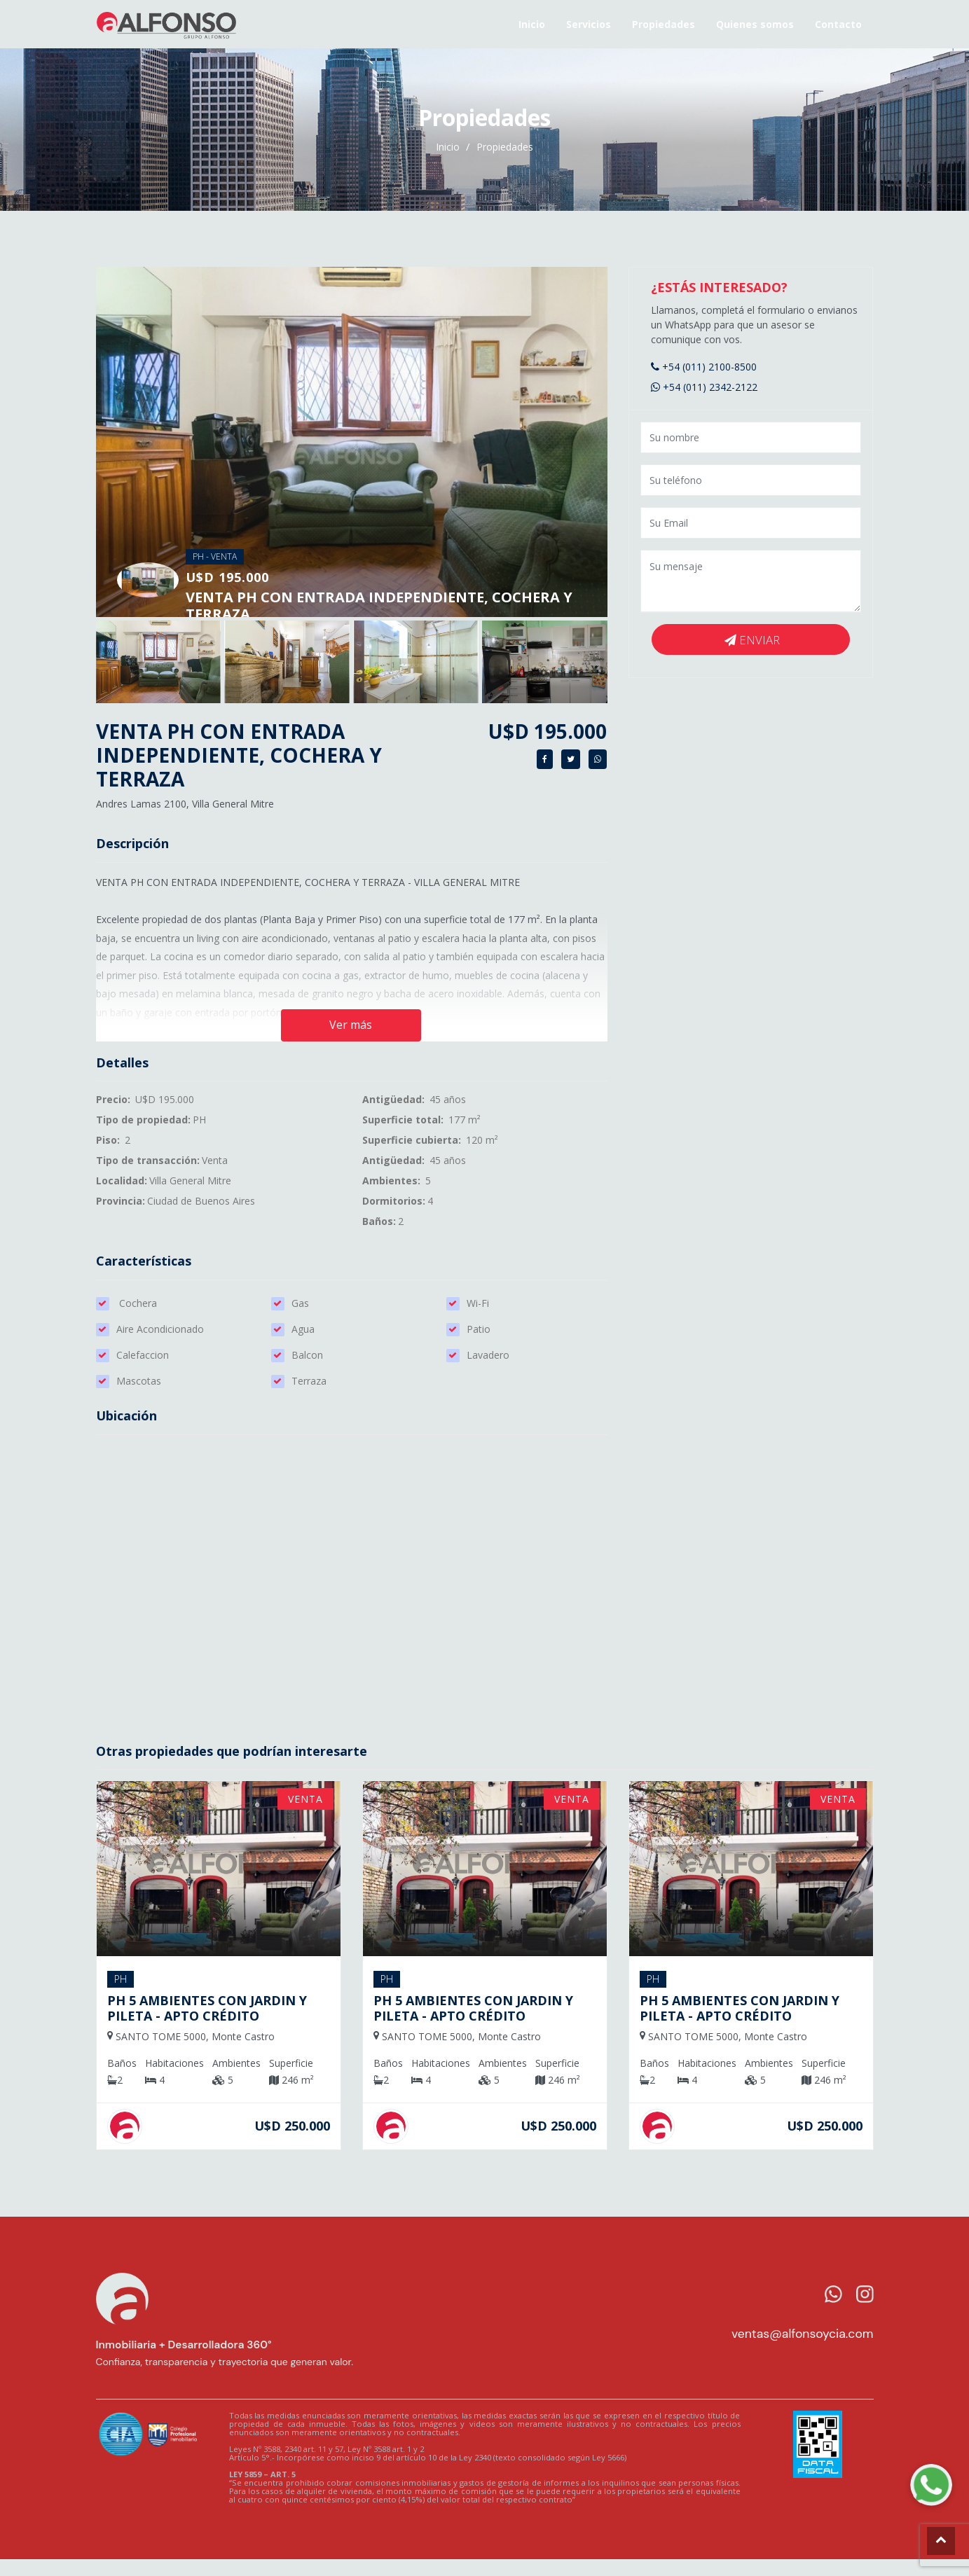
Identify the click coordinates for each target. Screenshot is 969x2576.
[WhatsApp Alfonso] (931, 2485)
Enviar (752, 640)
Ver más (350, 1024)
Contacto (838, 24)
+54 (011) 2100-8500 (704, 366)
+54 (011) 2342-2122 (704, 387)
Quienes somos (755, 24)
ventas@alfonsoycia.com (802, 2333)
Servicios (588, 24)
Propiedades (663, 24)
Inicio (531, 24)
